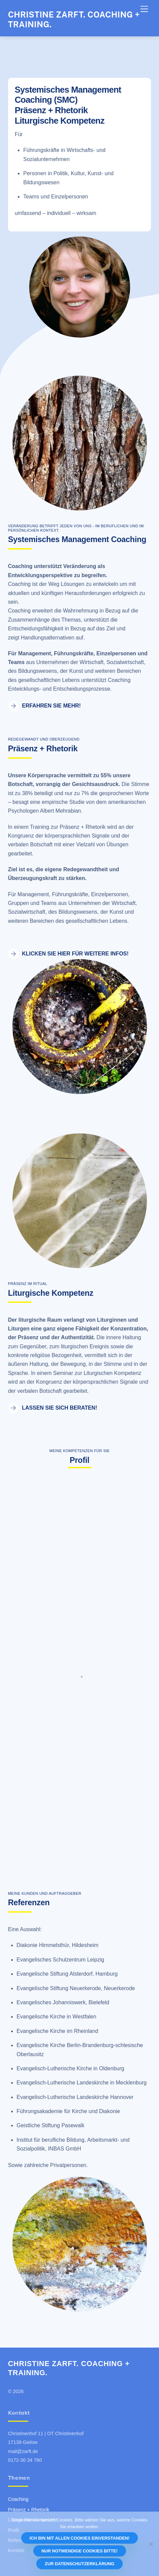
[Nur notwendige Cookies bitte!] (150, 2544)
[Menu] (144, 9)
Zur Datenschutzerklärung (79, 2563)
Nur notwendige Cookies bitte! (79, 2550)
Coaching (18, 2499)
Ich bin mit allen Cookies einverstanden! (79, 2538)
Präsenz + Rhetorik (28, 2509)
